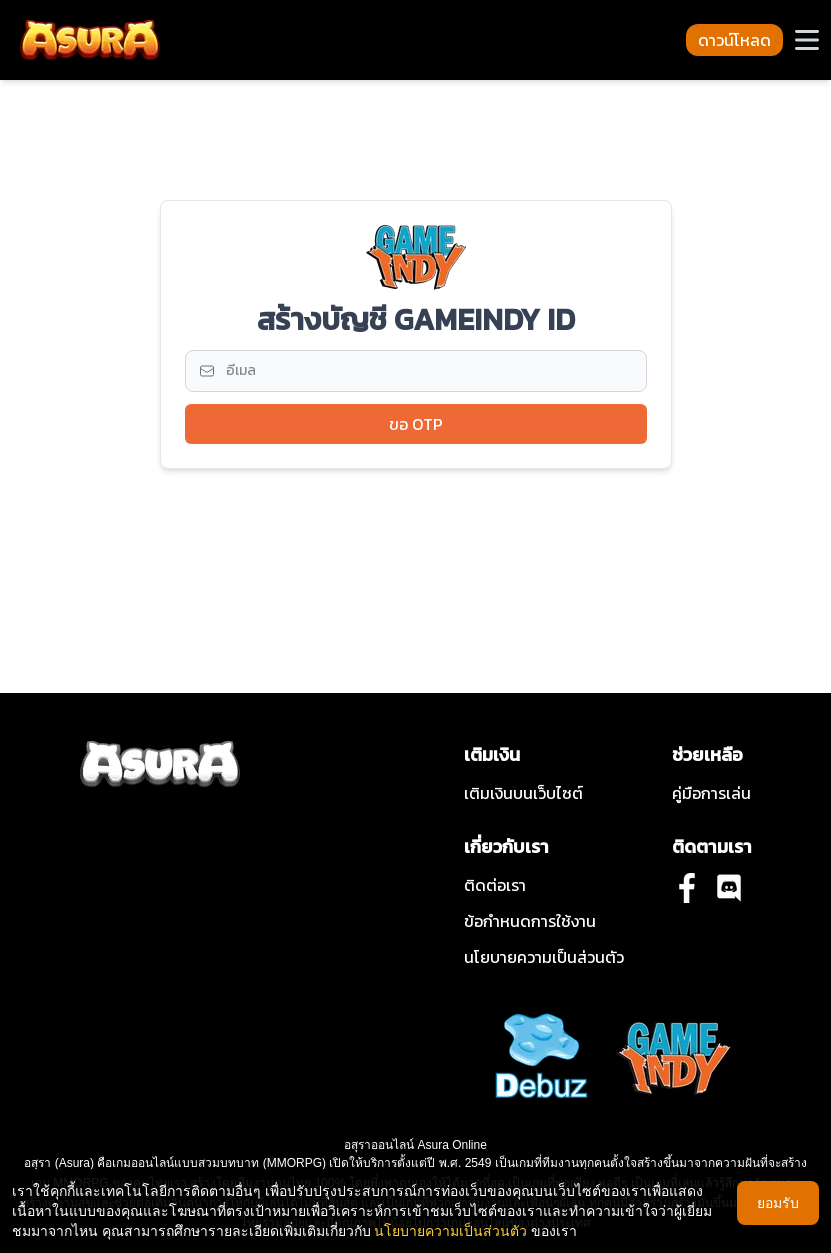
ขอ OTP (416, 424)
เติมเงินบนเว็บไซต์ (523, 793)
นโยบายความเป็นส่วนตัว (544, 957)
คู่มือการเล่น (711, 793)
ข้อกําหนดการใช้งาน (530, 921)
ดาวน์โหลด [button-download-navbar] (734, 40)
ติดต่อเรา (495, 885)
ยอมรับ (778, 1202)
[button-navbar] (807, 40)
